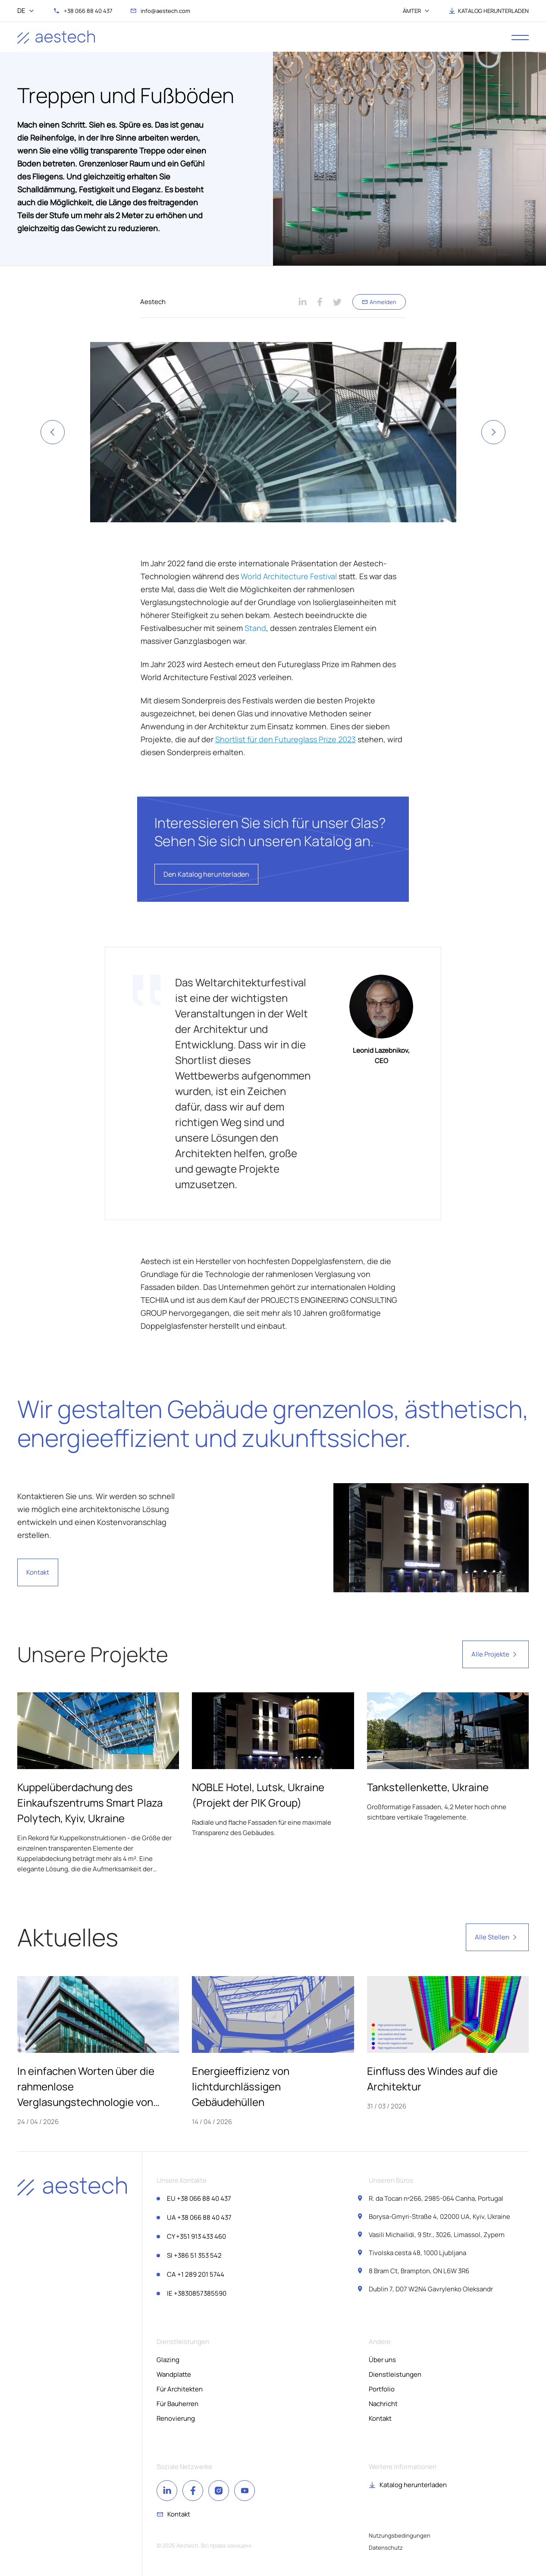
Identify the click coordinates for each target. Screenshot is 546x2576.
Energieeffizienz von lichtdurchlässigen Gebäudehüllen (240, 2086)
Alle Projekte (495, 1654)
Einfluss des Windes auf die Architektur (432, 2078)
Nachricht (383, 2403)
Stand (255, 628)
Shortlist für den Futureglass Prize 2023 (285, 739)
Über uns (382, 2359)
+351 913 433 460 (196, 2236)
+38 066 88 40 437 (199, 2198)
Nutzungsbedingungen (399, 2535)
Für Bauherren (177, 2403)
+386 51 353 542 (194, 2255)
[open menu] (520, 37)
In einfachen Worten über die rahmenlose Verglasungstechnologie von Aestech (85, 2087)
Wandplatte (174, 2374)
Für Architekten (180, 2389)
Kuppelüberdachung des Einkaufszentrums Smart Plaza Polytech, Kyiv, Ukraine (90, 1802)
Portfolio (382, 2389)
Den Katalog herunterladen (206, 874)
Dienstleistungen (395, 2374)
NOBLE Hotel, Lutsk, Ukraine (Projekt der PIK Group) (258, 1795)
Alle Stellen (497, 1937)
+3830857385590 (196, 2293)
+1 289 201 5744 (195, 2274)
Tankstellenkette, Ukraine (428, 1787)
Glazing (168, 2359)
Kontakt (37, 1572)
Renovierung (176, 2418)
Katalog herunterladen (413, 2484)
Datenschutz (386, 2547)
